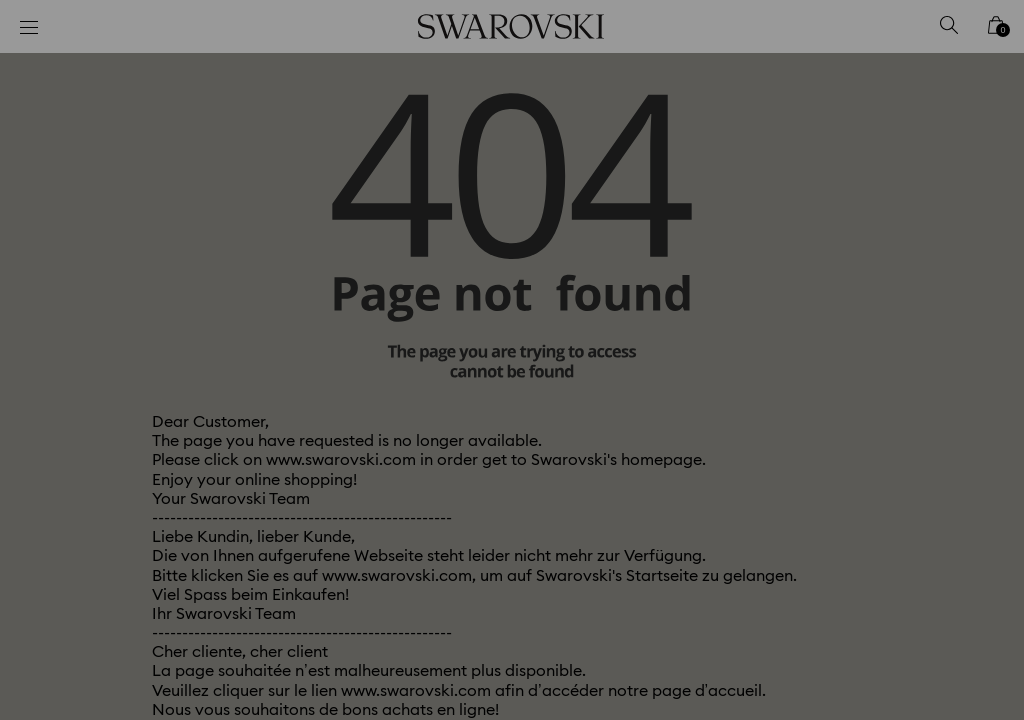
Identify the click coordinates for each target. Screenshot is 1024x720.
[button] (841, 244)
